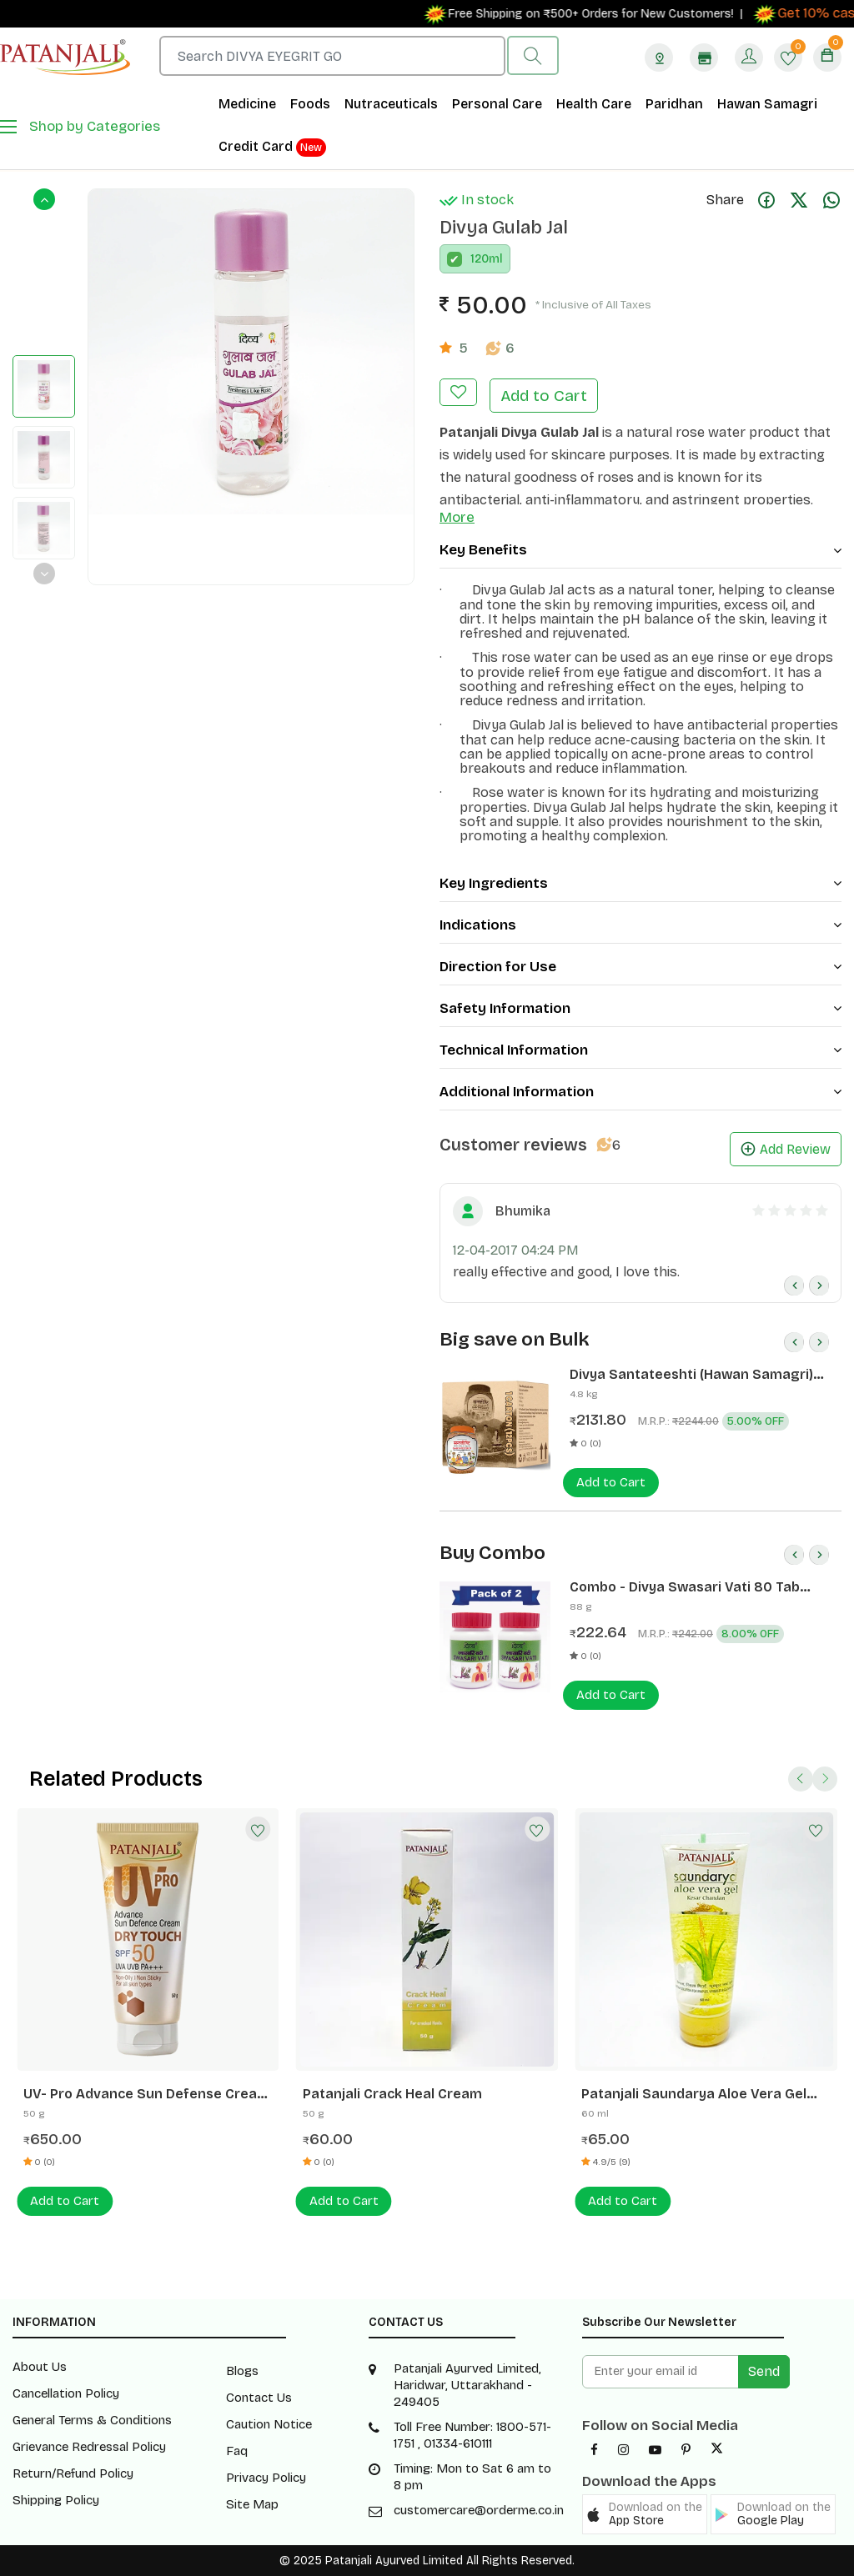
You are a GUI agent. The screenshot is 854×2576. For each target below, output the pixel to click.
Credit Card (272, 147)
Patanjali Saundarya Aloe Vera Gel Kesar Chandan (693, 2094)
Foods (310, 104)
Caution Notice (269, 2424)
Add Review (786, 1149)
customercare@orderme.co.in (479, 2510)
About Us (40, 2366)
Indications (640, 925)
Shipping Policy (56, 2500)
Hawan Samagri (767, 104)
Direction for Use (640, 966)
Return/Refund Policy (73, 2473)
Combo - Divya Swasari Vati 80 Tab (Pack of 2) (685, 1587)
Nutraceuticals (391, 104)
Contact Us (259, 2397)
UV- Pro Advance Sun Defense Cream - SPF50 (146, 2094)
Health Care (593, 104)
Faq (237, 2450)
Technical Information (640, 1050)
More (457, 517)
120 (479, 259)
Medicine (247, 104)
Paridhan (674, 104)
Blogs (242, 2370)
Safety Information (640, 1008)
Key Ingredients (640, 883)
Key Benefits (640, 550)
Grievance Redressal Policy (89, 2446)
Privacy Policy (266, 2477)
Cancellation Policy (66, 2393)
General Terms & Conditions (92, 2420)
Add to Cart (543, 395)
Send (764, 2371)
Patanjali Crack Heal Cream (392, 2094)
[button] (644, 2514)
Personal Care (497, 104)
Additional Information (640, 1091)
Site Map (252, 2504)
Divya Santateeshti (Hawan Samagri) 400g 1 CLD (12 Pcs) (691, 1374)
